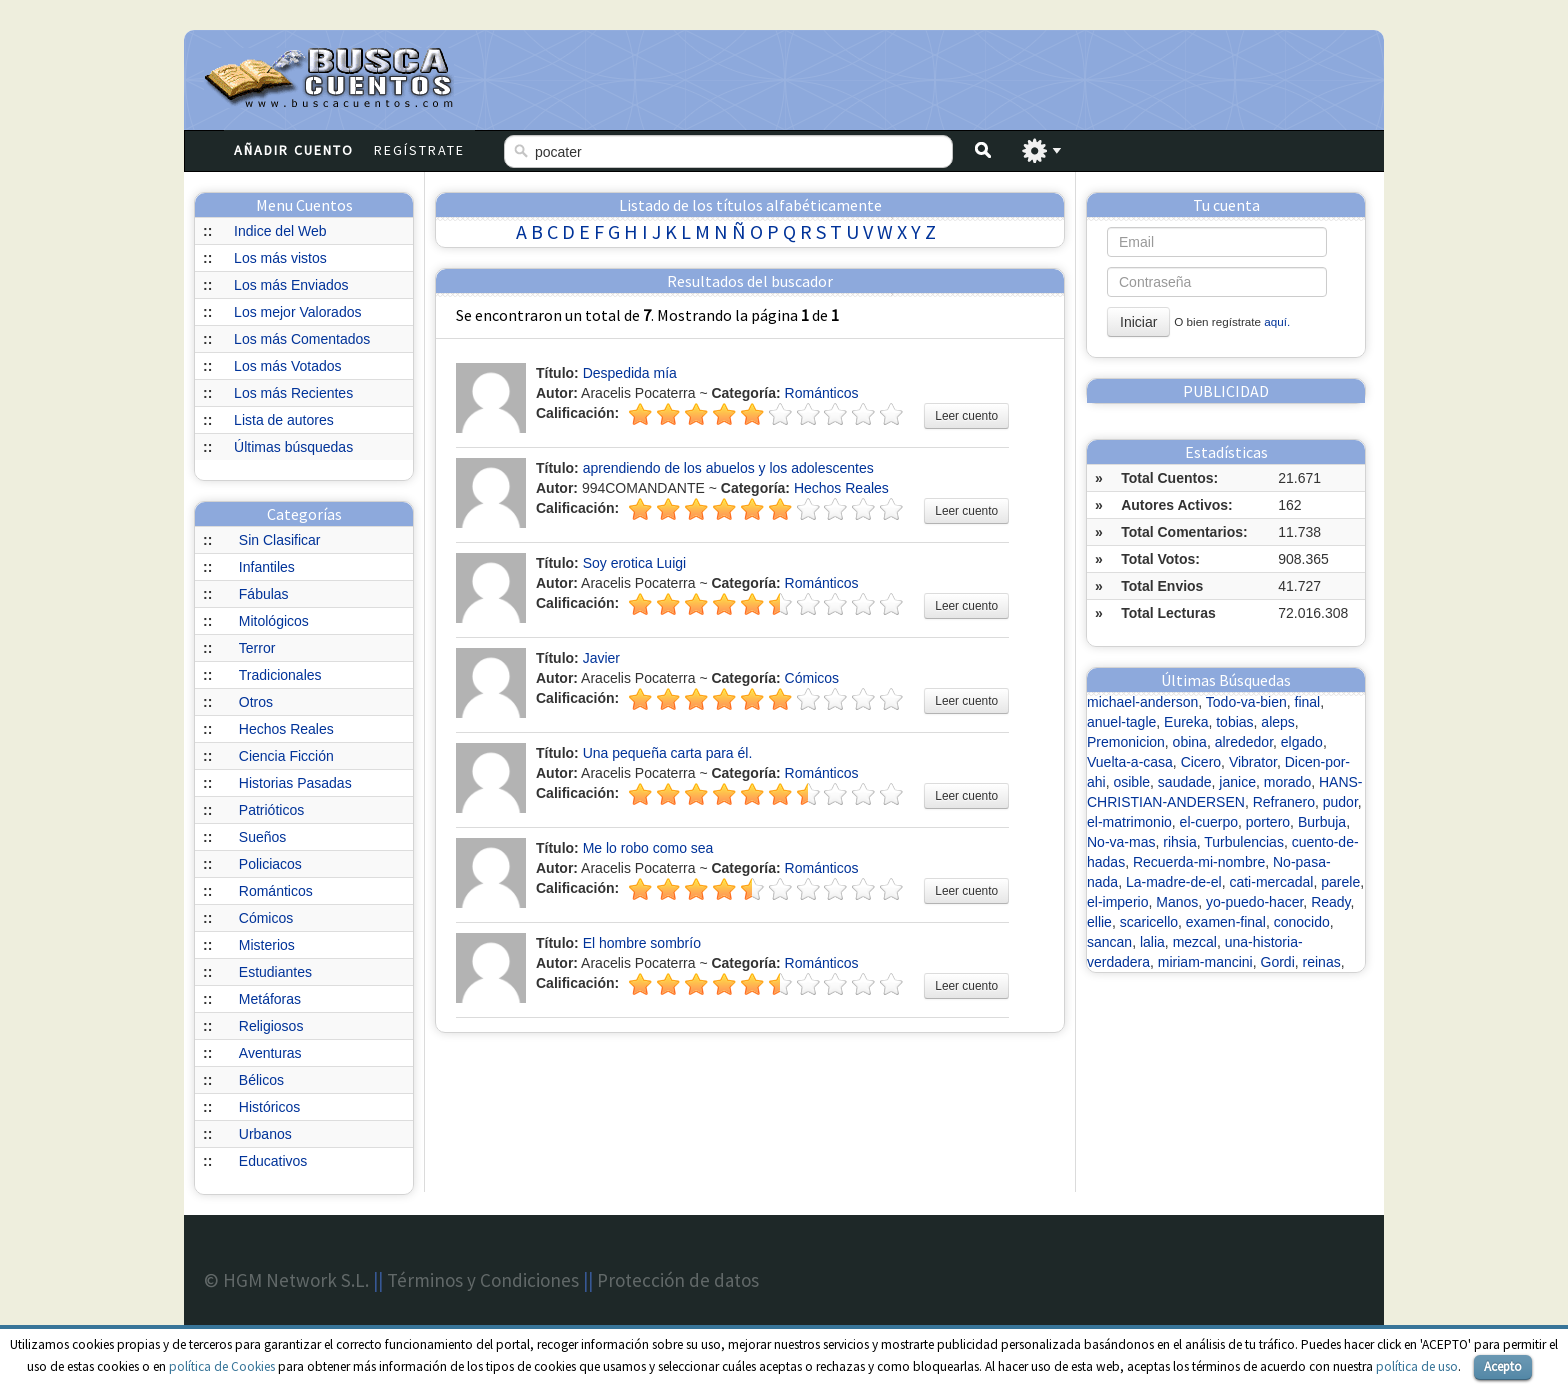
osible (1131, 782)
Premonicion (1126, 742)
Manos (1177, 902)
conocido (1302, 922)
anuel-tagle (1121, 722)
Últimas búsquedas (293, 447)
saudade (1185, 782)
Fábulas (264, 594)
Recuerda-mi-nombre (1199, 862)
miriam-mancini (1205, 962)
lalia (1152, 942)
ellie (1099, 922)
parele (1340, 882)
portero (1268, 822)
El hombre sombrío (642, 943)
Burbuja (1322, 822)
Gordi (1278, 962)
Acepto (1503, 1366)
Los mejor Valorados (297, 312)
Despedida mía (630, 373)
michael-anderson (1142, 702)
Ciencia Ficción (286, 756)
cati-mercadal (1271, 882)
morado (1287, 782)
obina (1190, 742)
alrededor (1244, 742)
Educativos (273, 1161)
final (1308, 702)
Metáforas (270, 999)
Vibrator (1253, 762)
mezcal (1195, 942)
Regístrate (419, 150)
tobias (1234, 722)
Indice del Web (280, 231)
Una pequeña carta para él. (668, 753)
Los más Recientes (293, 393)
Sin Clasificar (280, 540)
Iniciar (1138, 322)
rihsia (1179, 842)
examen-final (1226, 922)
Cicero (1201, 762)
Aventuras (270, 1053)
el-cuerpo (1209, 822)
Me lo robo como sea (648, 848)
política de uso (1417, 1366)
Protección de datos (678, 1280)
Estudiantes (275, 972)
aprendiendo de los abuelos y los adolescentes (728, 468)
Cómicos (266, 918)
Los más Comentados (302, 339)
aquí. (1277, 321)
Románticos (276, 891)
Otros (256, 702)
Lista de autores (284, 420)
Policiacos (270, 864)
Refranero (1284, 802)
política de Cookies (222, 1366)
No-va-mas (1121, 842)
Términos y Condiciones (483, 1280)
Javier (601, 658)
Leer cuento (966, 416)
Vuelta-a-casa (1130, 762)
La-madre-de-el (1174, 882)
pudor (1340, 802)
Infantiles (267, 567)
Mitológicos (274, 621)
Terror (257, 648)
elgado (1302, 742)
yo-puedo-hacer (1254, 902)
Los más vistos (280, 258)
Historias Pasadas (295, 783)
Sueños (262, 837)
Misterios (267, 945)
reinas (1322, 962)
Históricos (269, 1107)
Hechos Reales (286, 729)
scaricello (1149, 922)
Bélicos (261, 1080)
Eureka (1186, 722)
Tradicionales (280, 675)
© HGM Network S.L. (286, 1280)
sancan (1109, 942)
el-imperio (1117, 902)
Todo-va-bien (1246, 702)
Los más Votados (287, 366)
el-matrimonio (1129, 822)
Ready (1330, 902)
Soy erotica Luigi (635, 563)
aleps (1277, 722)
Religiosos (271, 1026)
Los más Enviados (291, 285)
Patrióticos (271, 810)
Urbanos (265, 1134)
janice (1237, 782)
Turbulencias (1244, 842)
